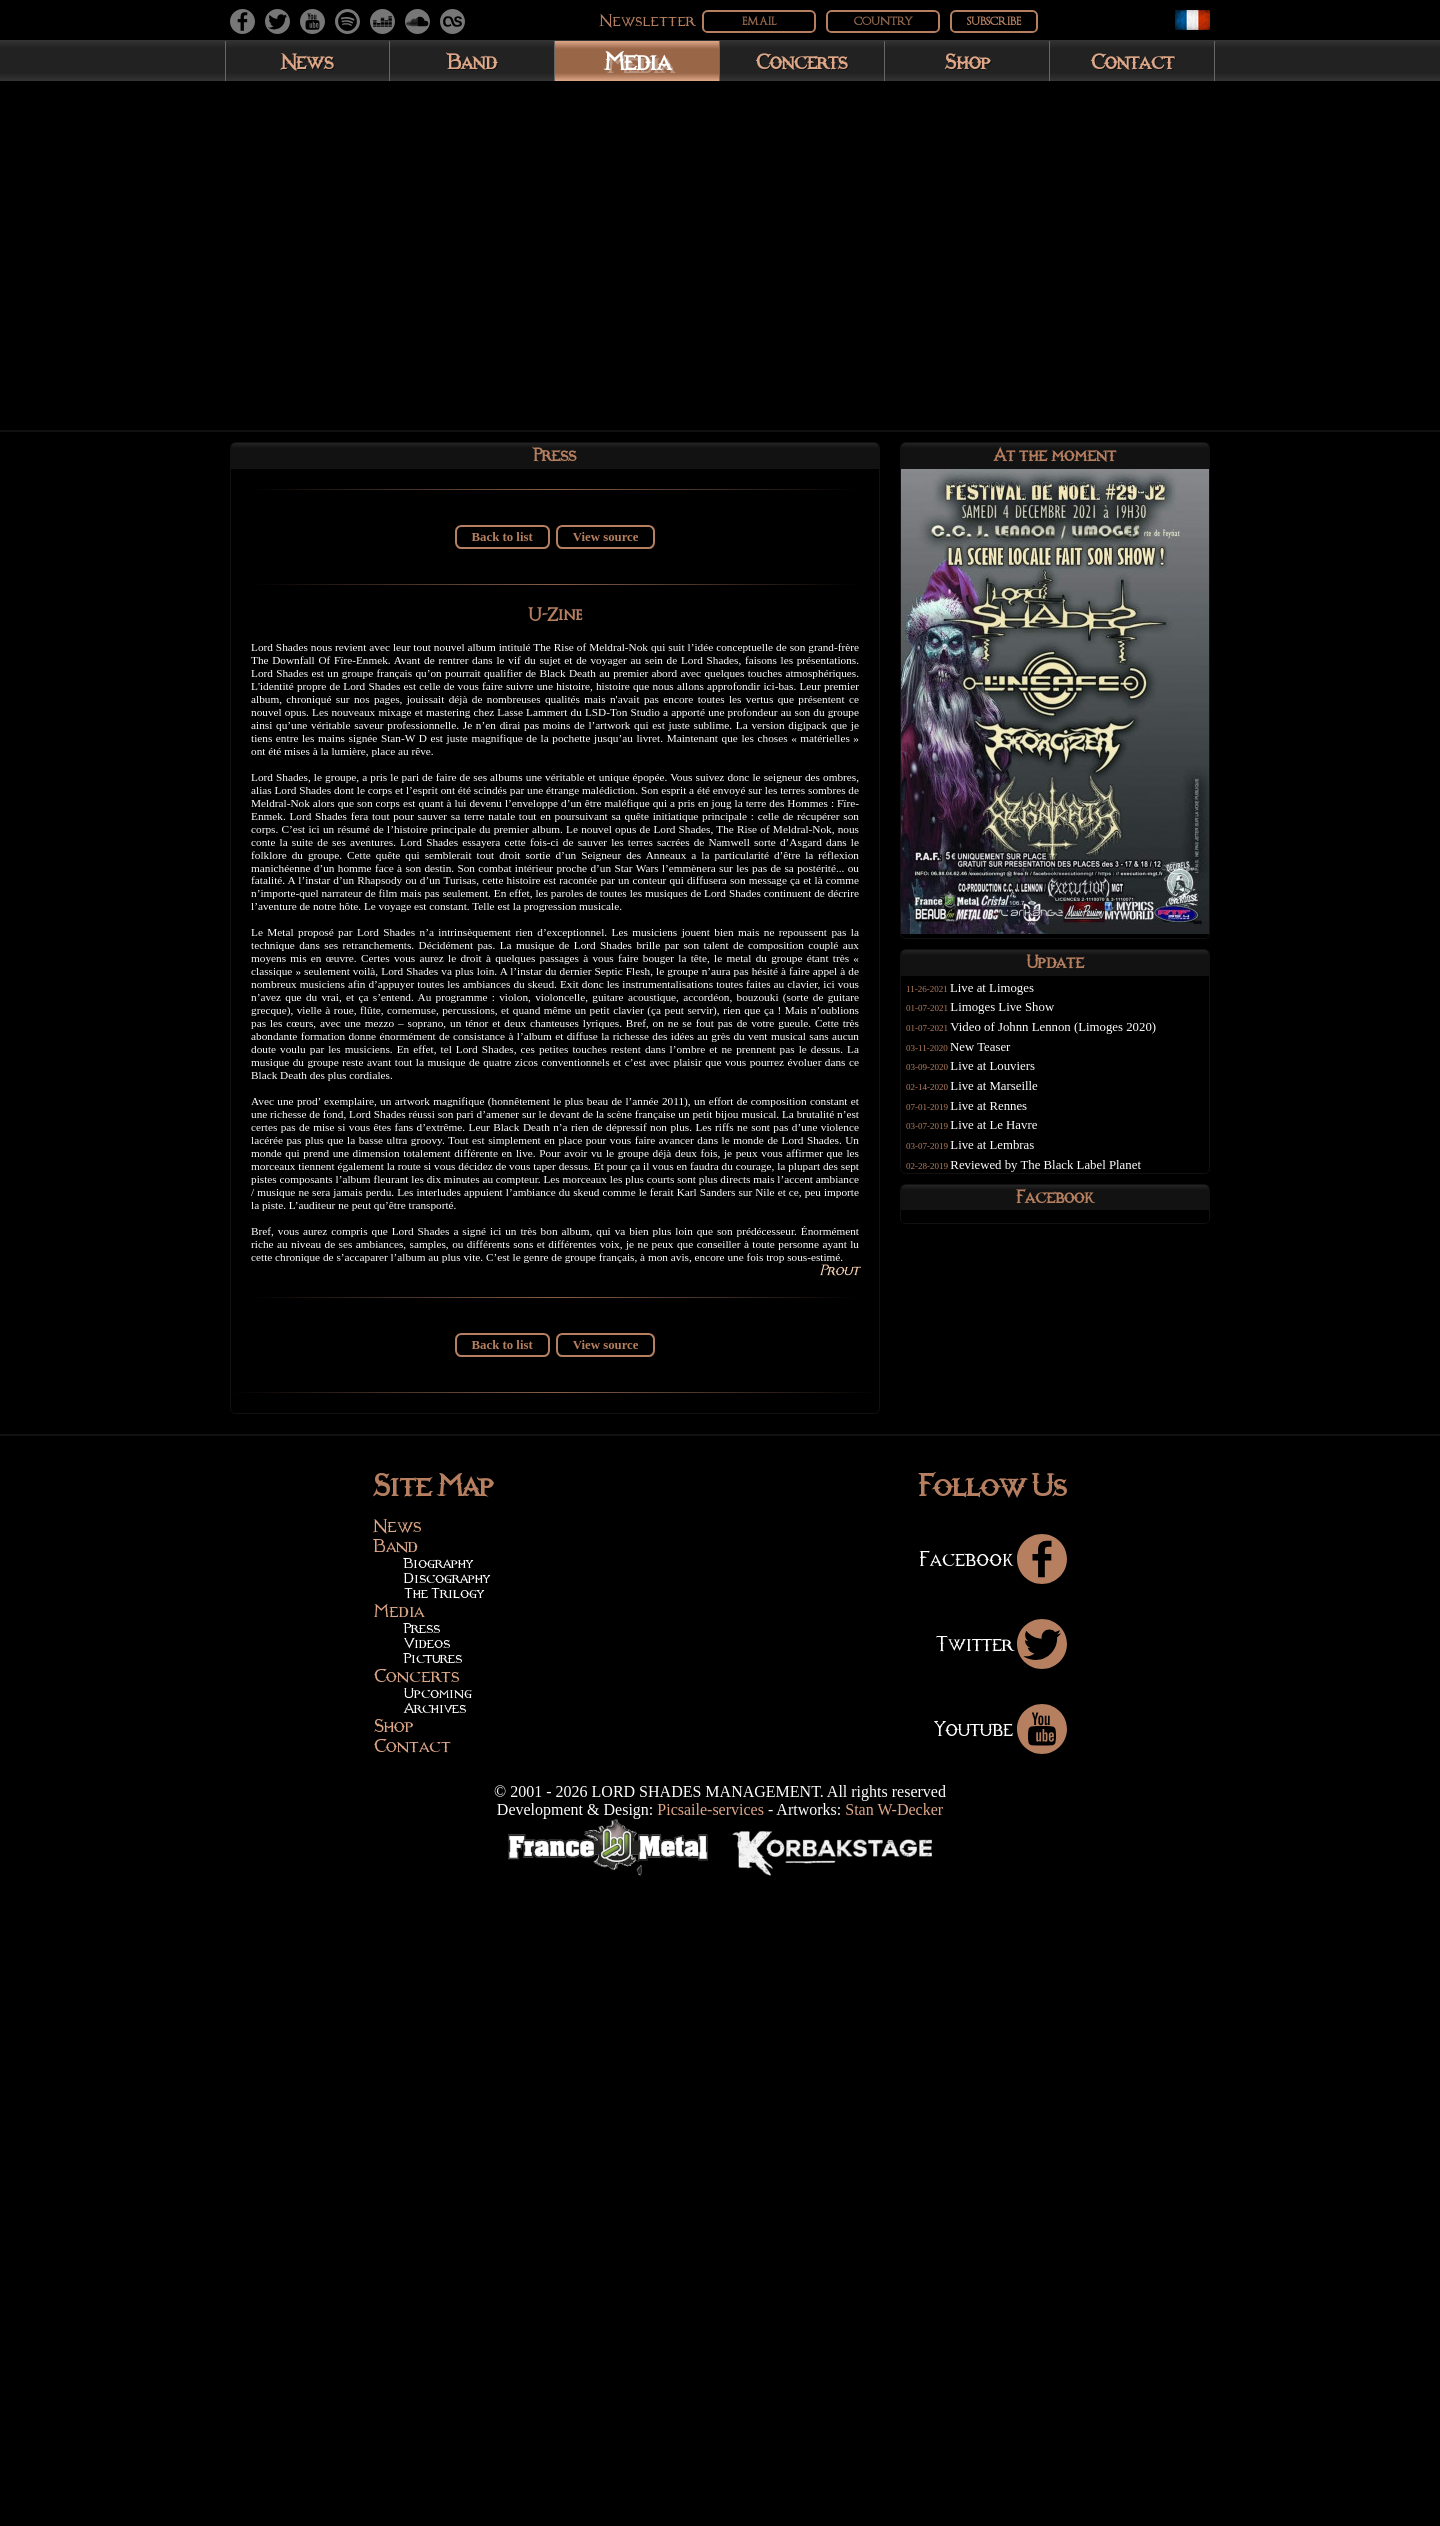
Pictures (433, 2303)
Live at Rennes (1007, 1119)
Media (637, 60)
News (307, 61)
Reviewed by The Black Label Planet (1064, 1178)
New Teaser (998, 1060)
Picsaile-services (710, 2454)
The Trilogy (444, 2238)
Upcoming (438, 2339)
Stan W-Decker (894, 2454)
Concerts (802, 61)
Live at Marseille (1012, 1099)
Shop (967, 61)
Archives (435, 2353)
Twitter (1001, 2288)
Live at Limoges (1010, 1001)
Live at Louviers (1011, 1079)
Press (422, 2273)
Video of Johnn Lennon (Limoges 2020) (1072, 1040)
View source (606, 546)
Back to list (502, 546)
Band (472, 61)
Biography (438, 2208)
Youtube (1000, 2373)
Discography (447, 2223)
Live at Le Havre (1012, 1138)
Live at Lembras (1011, 1158)
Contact (1132, 61)
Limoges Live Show (1021, 1020)
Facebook (993, 2203)
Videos (427, 2288)
